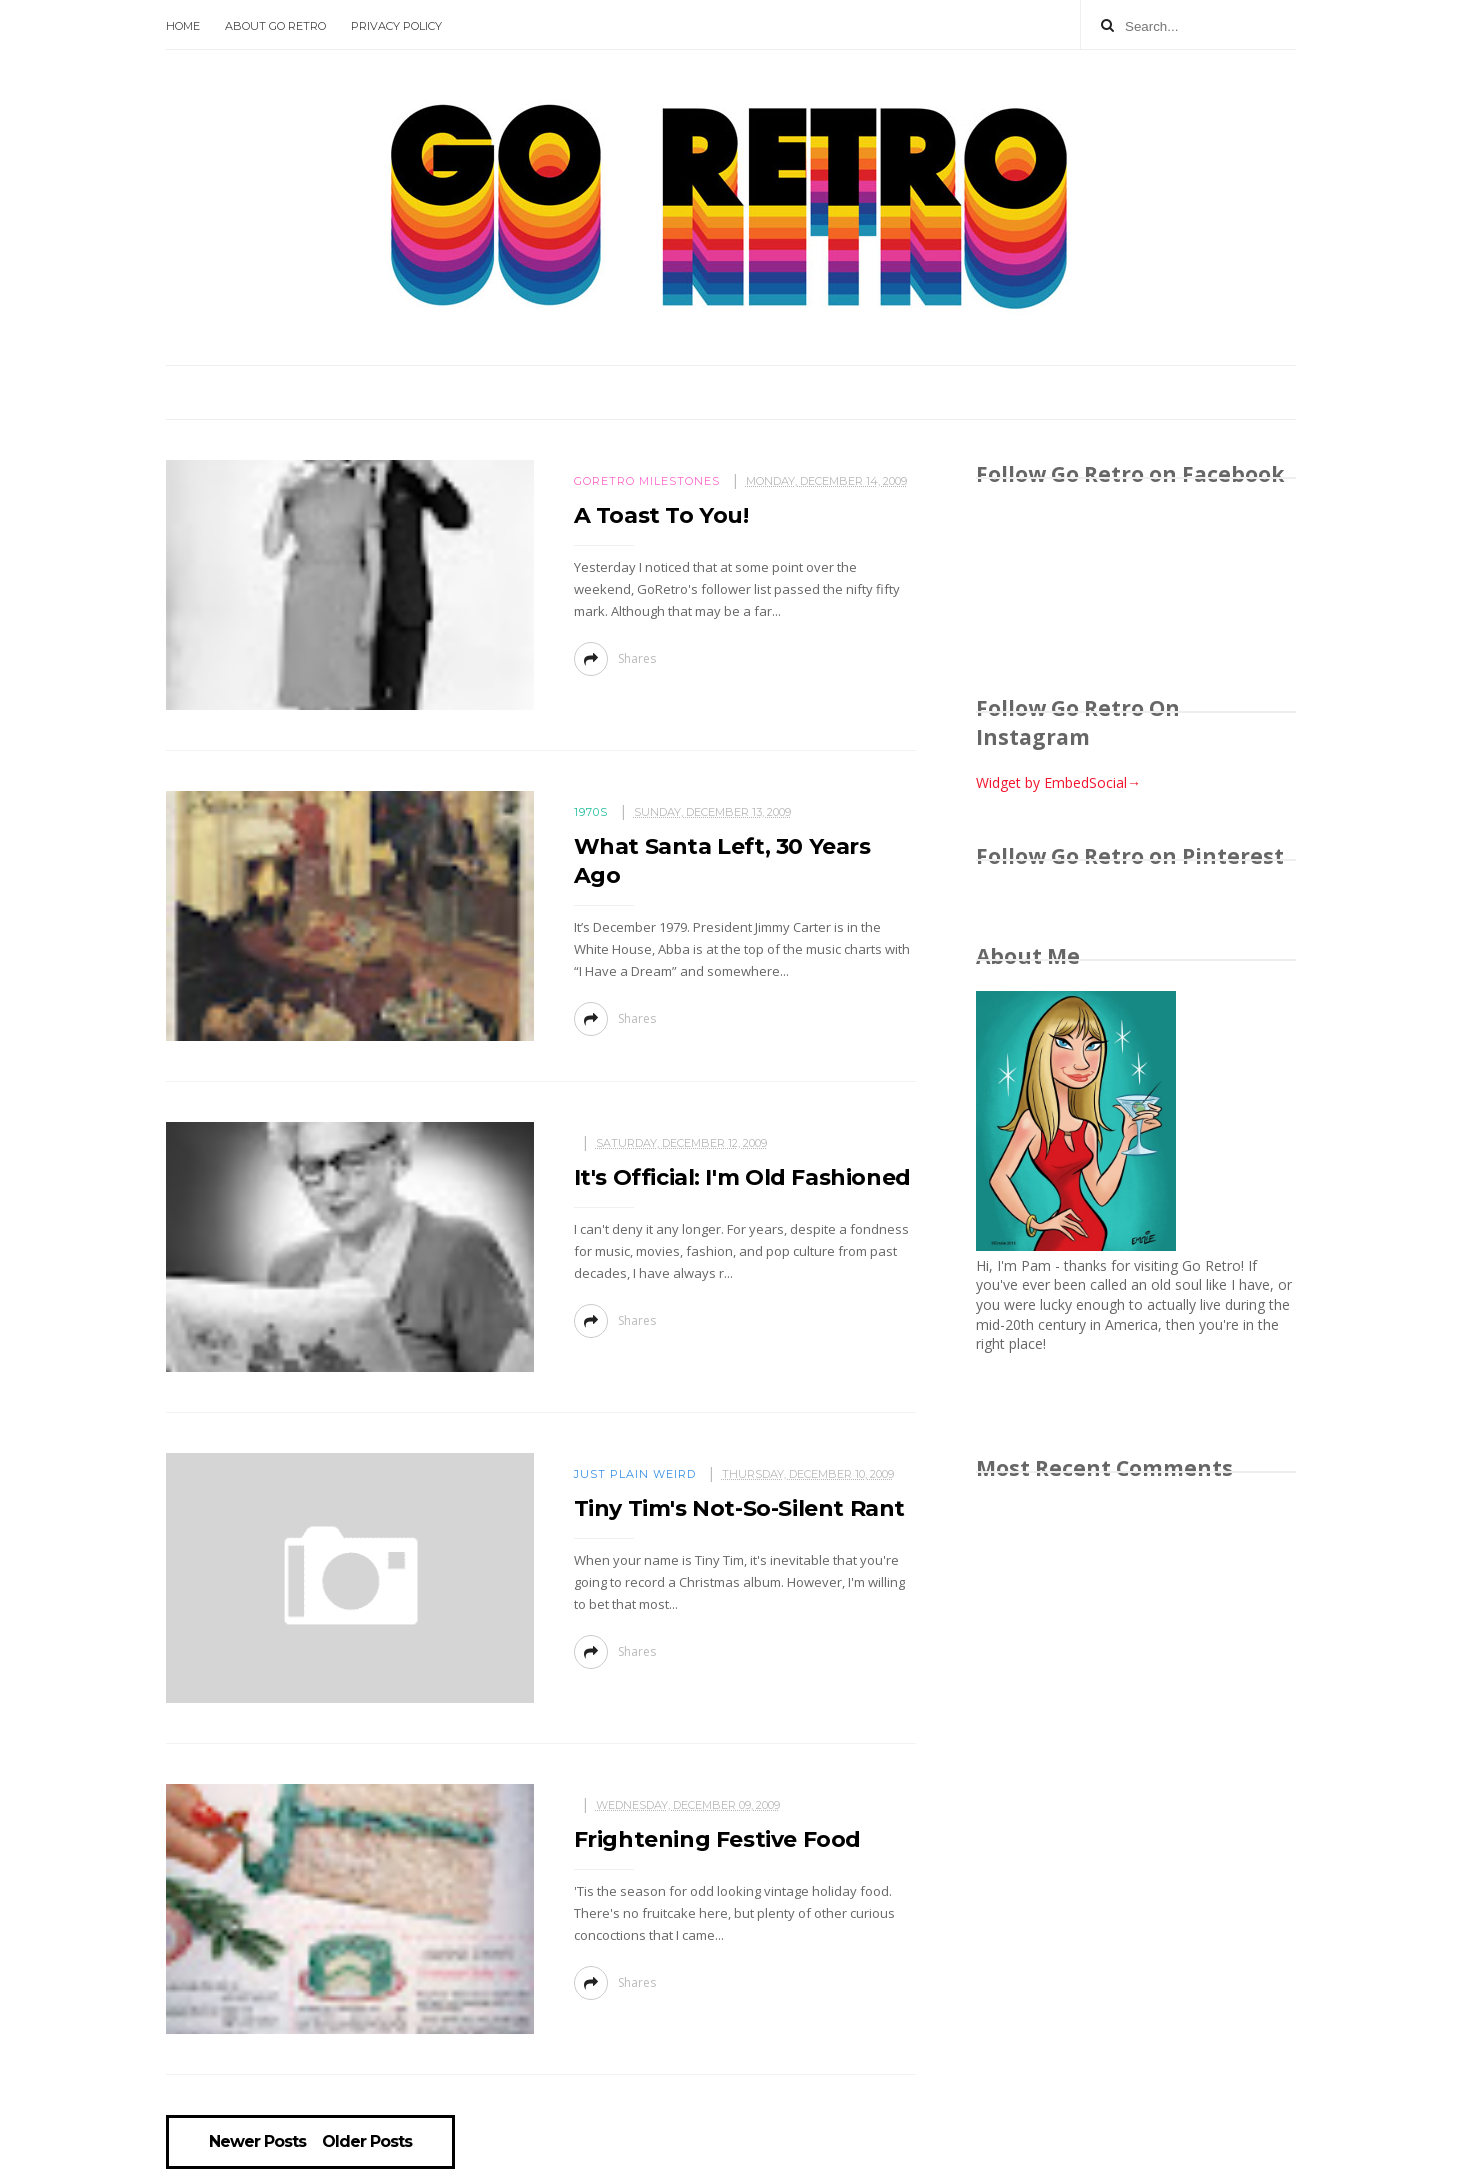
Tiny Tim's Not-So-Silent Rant (739, 1508)
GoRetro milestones (647, 481)
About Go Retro (275, 26)
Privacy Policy (396, 26)
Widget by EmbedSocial (1058, 782)
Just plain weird (635, 1474)
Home (183, 26)
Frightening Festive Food (717, 1839)
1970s (591, 812)
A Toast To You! (661, 515)
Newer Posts (257, 2142)
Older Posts (367, 2142)
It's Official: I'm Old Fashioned (742, 1177)
